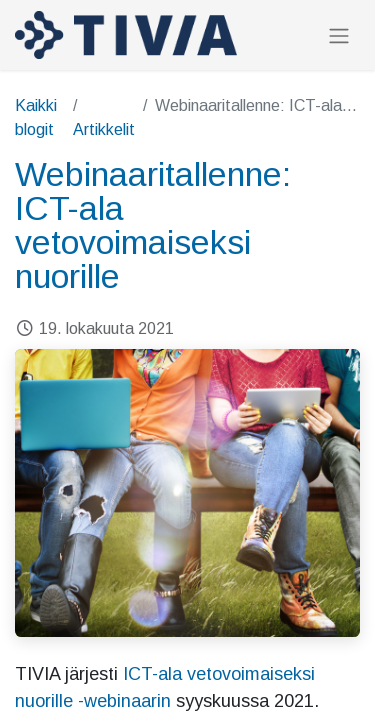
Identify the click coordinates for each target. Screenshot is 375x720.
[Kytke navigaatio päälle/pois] (339, 35)
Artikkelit (104, 129)
